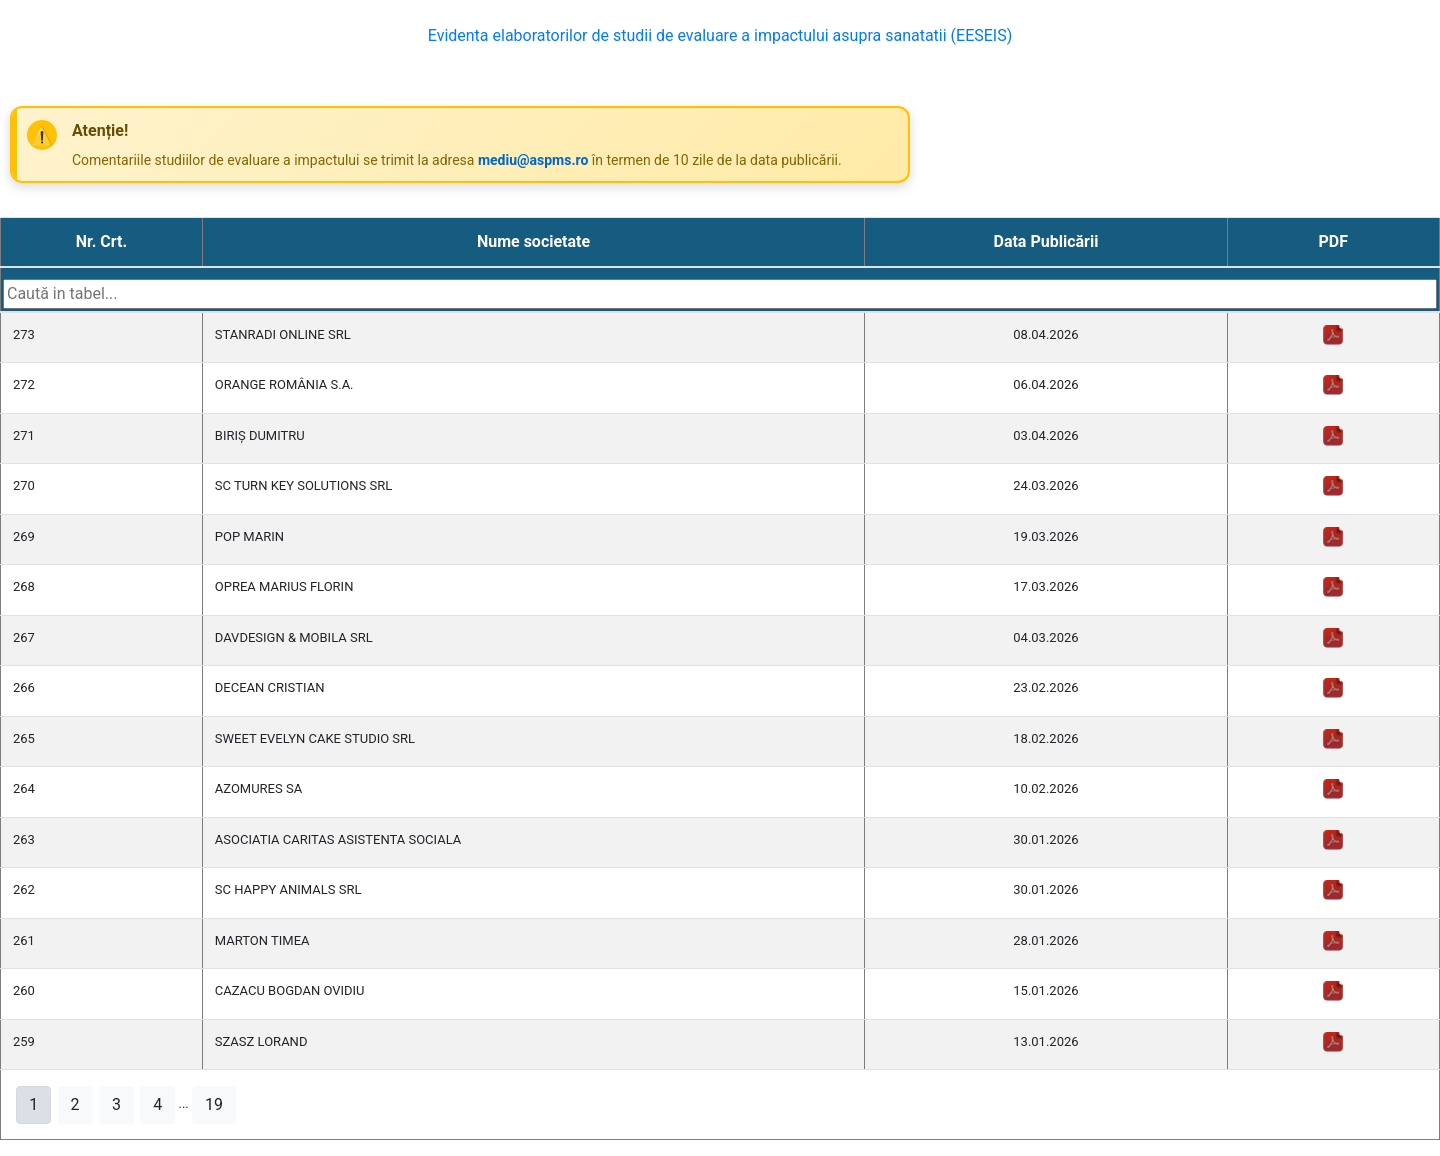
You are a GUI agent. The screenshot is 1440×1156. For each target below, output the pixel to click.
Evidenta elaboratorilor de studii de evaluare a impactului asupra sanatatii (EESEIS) (720, 35)
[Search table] (720, 294)
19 (214, 1104)
